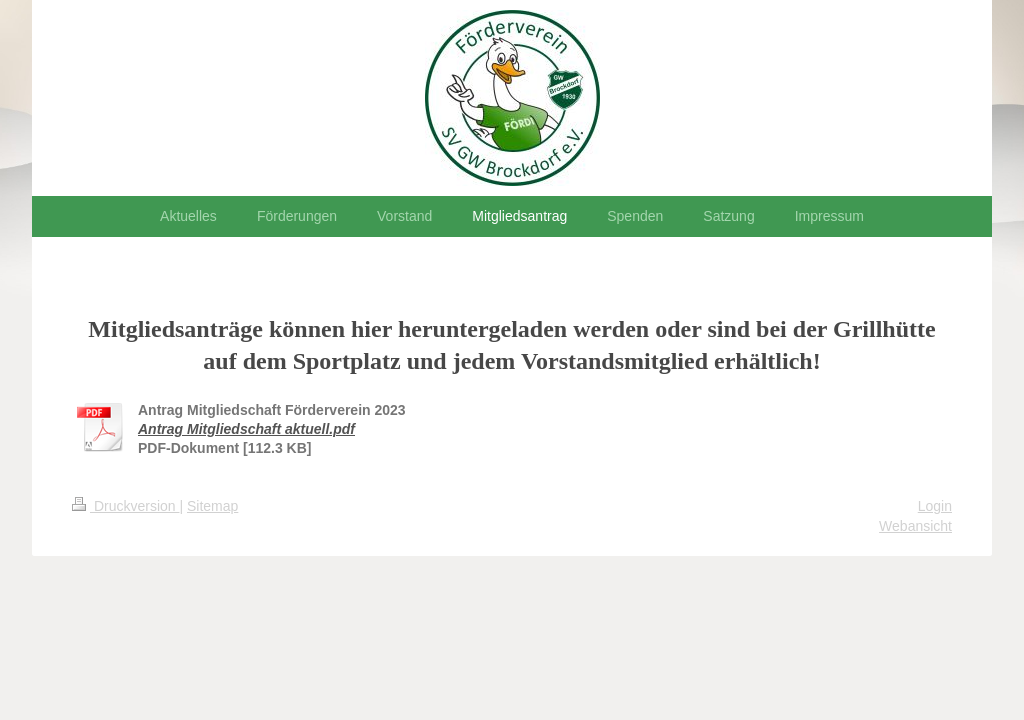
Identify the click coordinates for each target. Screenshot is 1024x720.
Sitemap (212, 506)
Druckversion (125, 506)
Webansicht (915, 526)
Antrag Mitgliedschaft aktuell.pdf (246, 429)
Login (935, 506)
